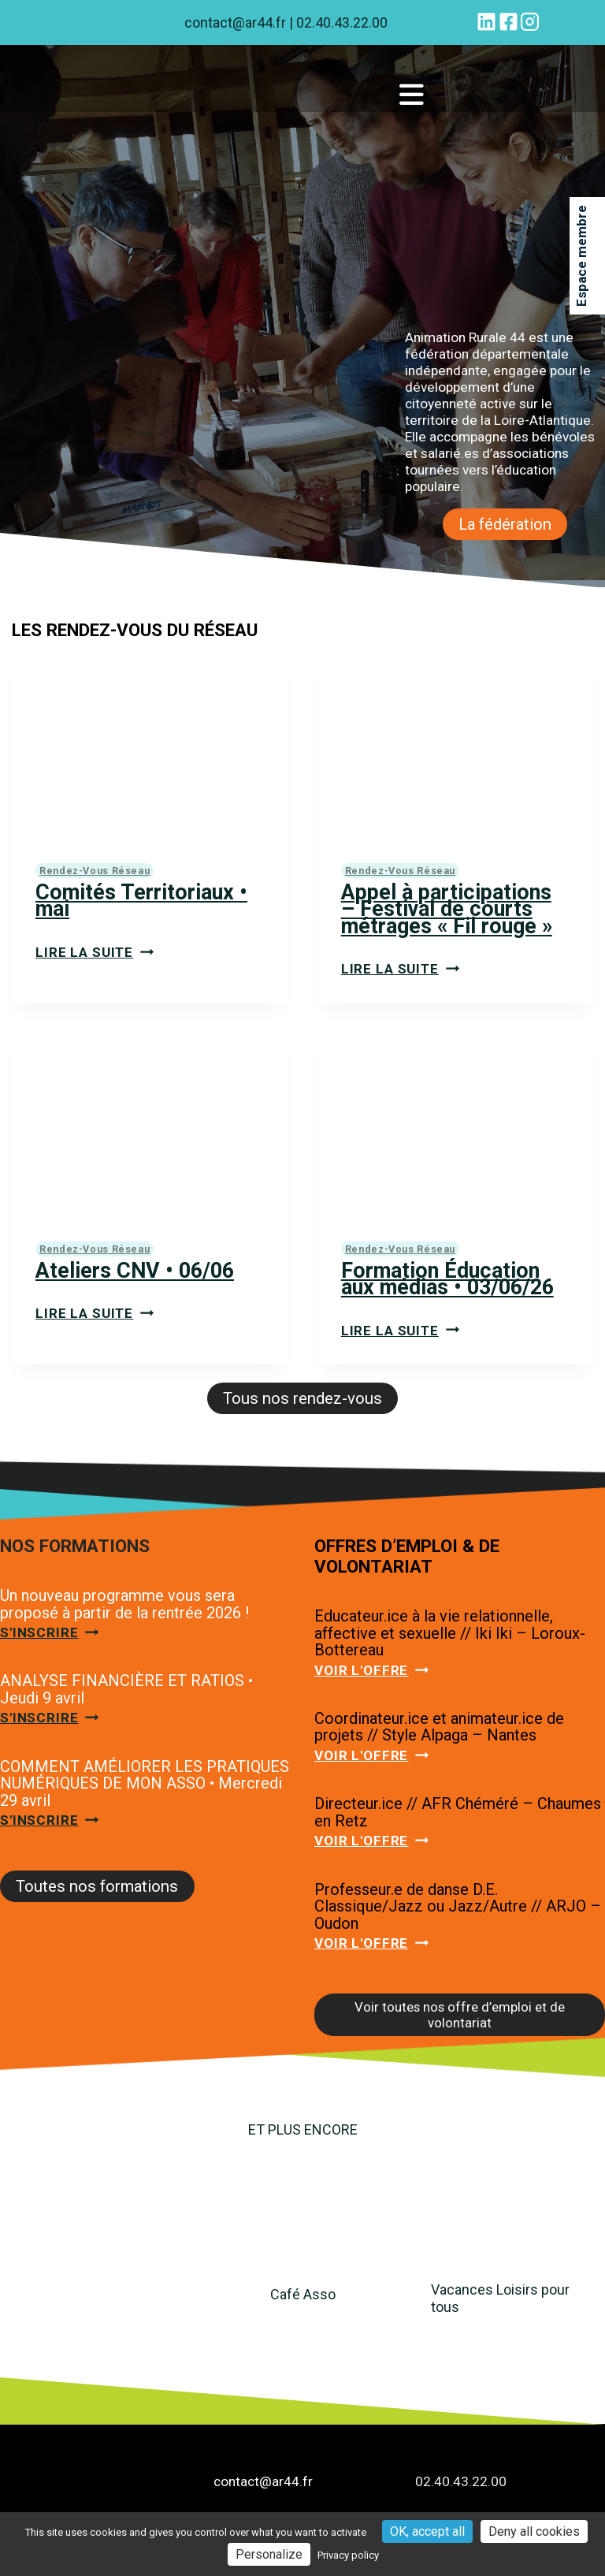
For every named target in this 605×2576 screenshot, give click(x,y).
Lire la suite (94, 952)
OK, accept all (427, 2531)
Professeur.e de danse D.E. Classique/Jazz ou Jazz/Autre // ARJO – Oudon (457, 1908)
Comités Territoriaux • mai (141, 901)
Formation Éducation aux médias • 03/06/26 (448, 1280)
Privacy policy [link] (348, 2555)
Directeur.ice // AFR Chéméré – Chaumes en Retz (457, 1814)
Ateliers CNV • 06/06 (135, 1271)
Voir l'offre (371, 1671)
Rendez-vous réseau (94, 871)
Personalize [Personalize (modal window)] (269, 2554)
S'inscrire (49, 1633)
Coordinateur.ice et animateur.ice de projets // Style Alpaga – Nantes (439, 1728)
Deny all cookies (534, 2531)
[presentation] (150, 747)
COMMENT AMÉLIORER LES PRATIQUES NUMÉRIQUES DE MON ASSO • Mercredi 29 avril (144, 1784)
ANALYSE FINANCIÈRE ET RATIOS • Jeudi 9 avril (126, 1691)
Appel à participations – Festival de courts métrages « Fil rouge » (448, 909)
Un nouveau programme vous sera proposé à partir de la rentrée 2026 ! (124, 1605)
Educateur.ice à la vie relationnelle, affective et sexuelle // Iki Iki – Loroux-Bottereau (449, 1633)
